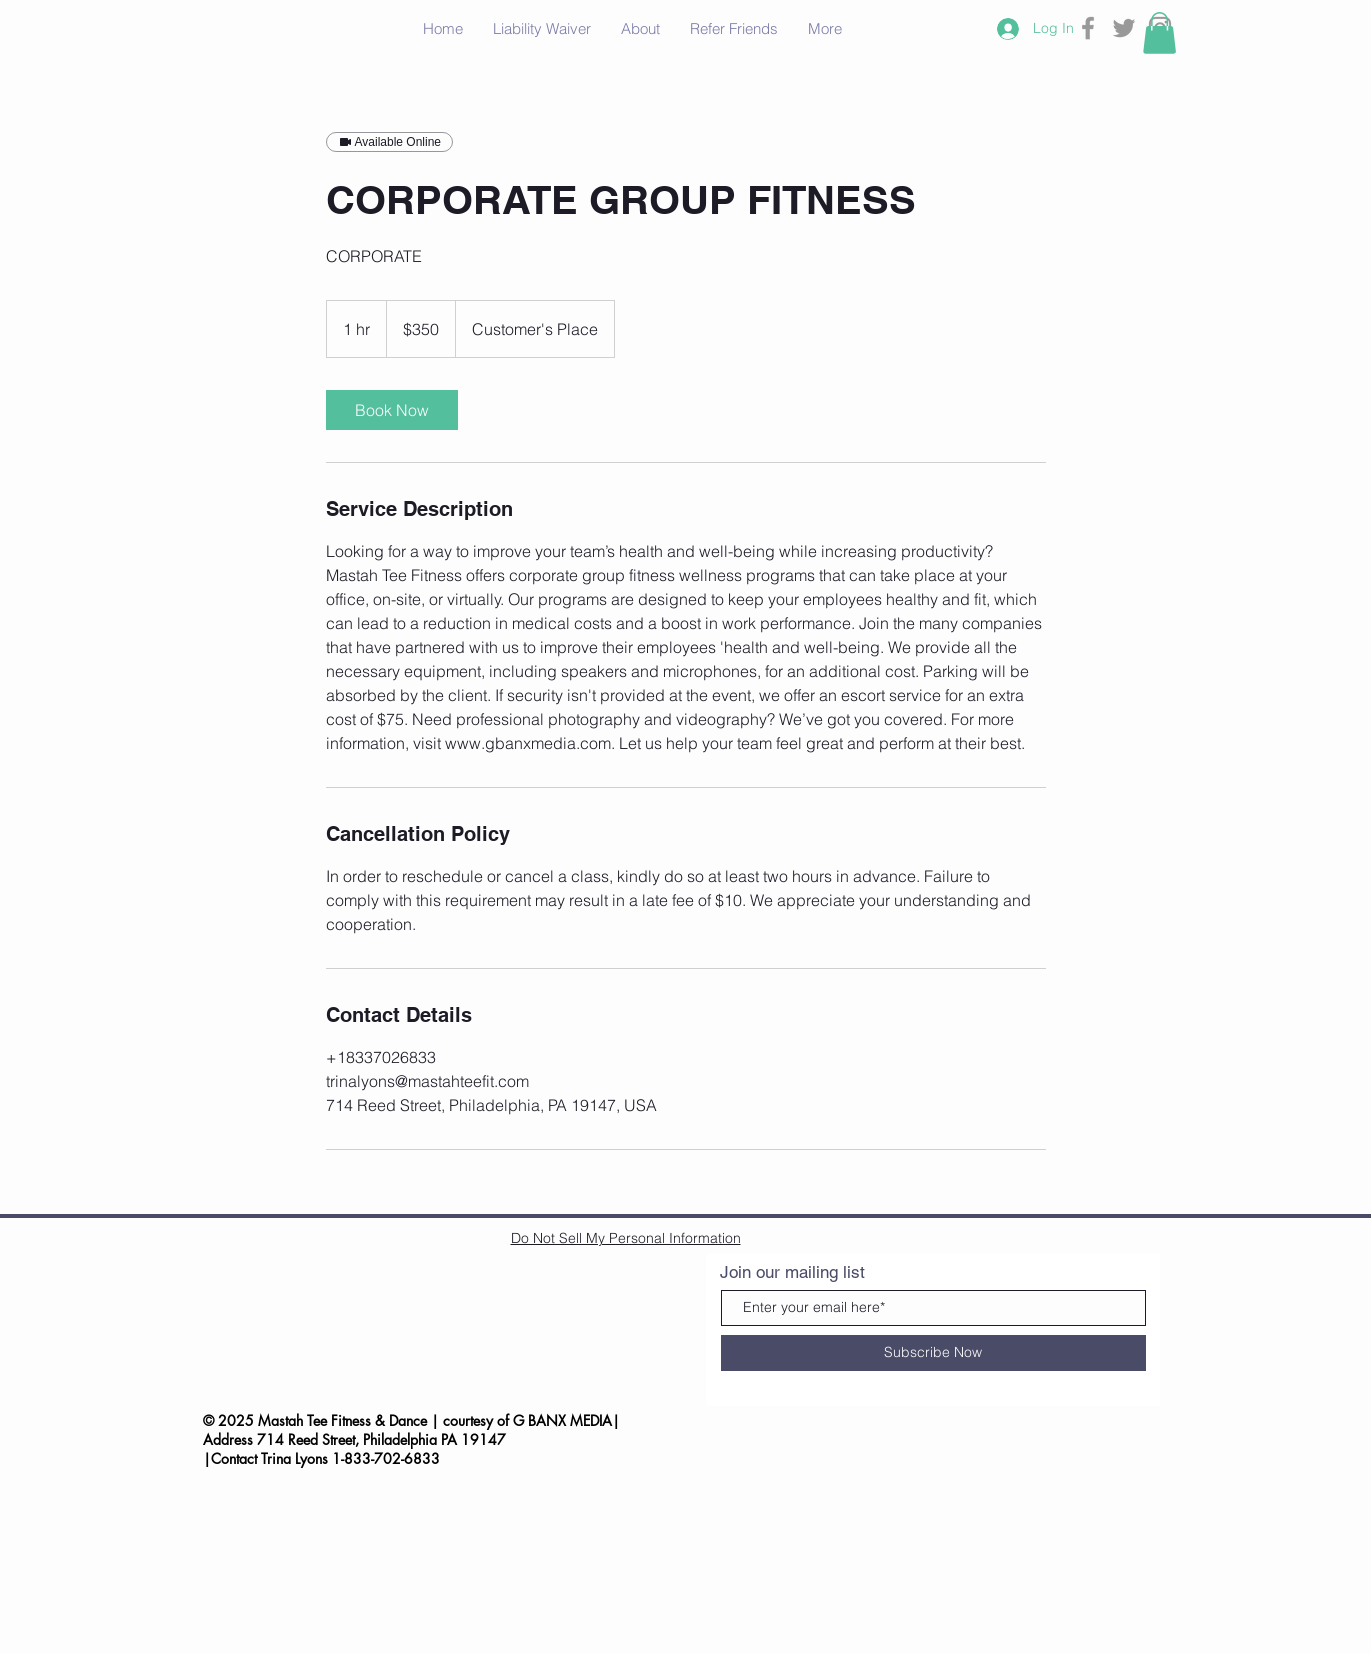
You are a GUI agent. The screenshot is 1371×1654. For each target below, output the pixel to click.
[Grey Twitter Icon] (1124, 28)
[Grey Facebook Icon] (1088, 28)
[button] (1159, 33)
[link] (392, 410)
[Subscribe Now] (933, 1353)
